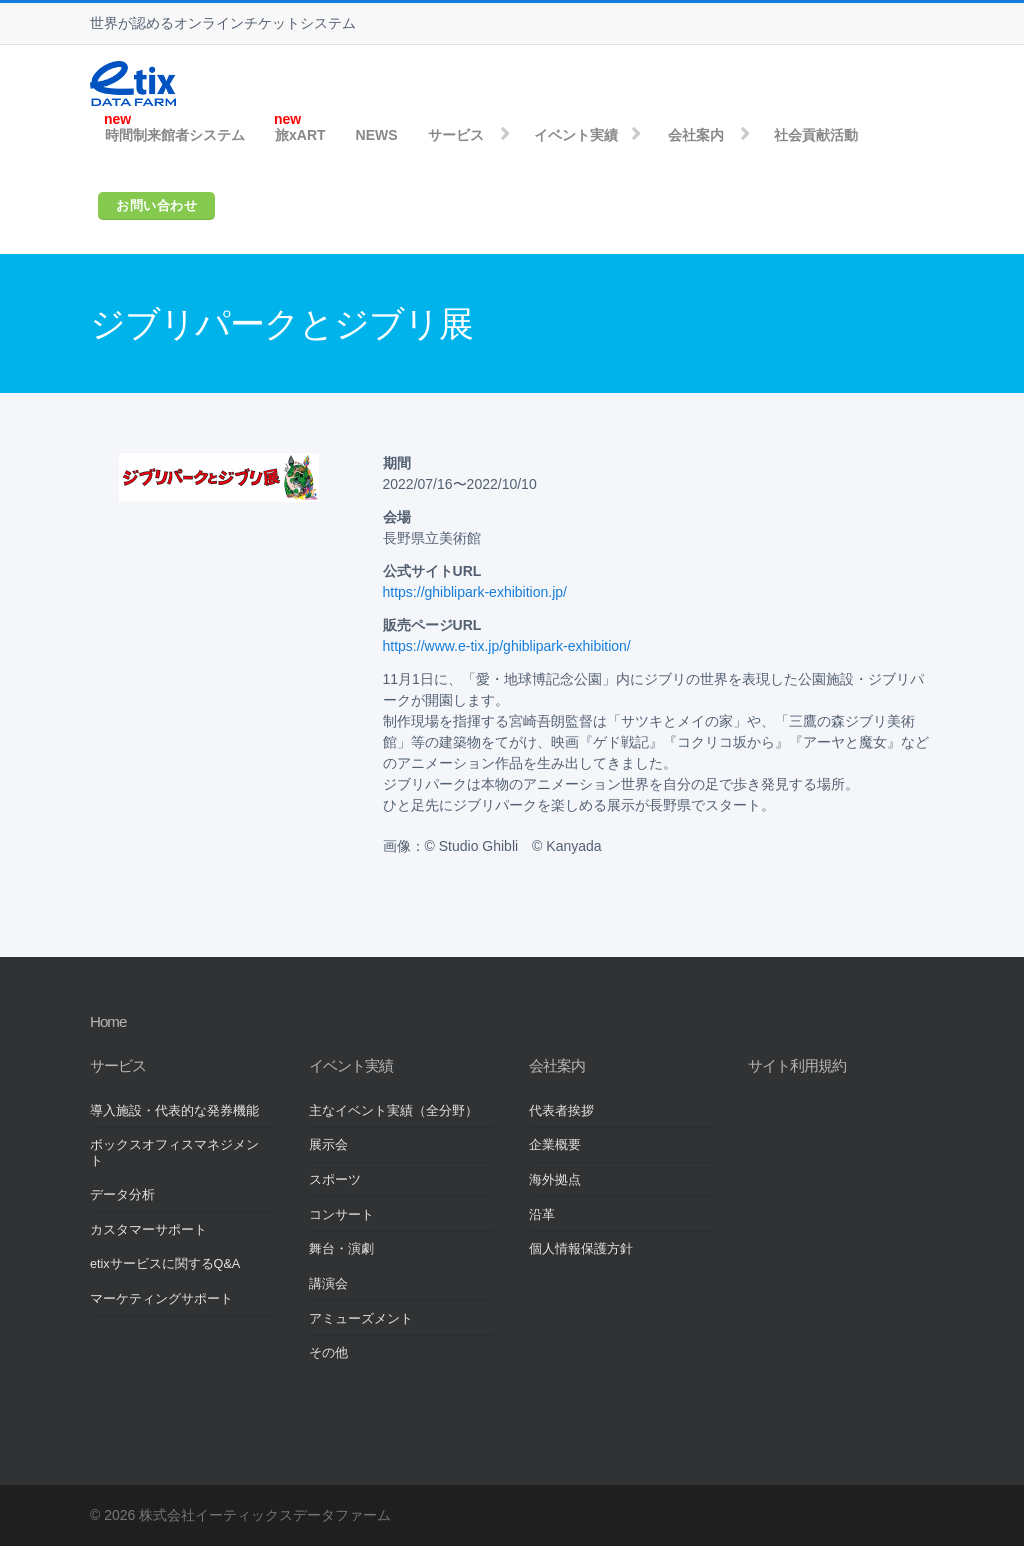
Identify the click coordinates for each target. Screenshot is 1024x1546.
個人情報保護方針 (581, 1249)
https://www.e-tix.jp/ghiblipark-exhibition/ (507, 646)
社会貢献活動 (816, 135)
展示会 (328, 1145)
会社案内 (696, 135)
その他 (328, 1353)
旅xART (300, 135)
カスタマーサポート (148, 1230)
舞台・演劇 (341, 1249)
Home (108, 1021)
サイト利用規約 (797, 1065)
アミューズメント (361, 1319)
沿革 (542, 1215)
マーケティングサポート (161, 1299)
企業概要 (555, 1145)
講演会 (328, 1284)
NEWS (377, 135)
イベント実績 (576, 135)
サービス (456, 135)
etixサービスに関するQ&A (165, 1264)
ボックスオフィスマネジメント (174, 1152)
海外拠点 (555, 1180)
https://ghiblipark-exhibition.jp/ (475, 592)
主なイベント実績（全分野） (393, 1111)
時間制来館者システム (175, 135)
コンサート (341, 1215)
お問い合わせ (156, 205)
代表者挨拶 (561, 1111)
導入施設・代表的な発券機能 (174, 1111)
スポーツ (335, 1180)
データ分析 (122, 1195)
